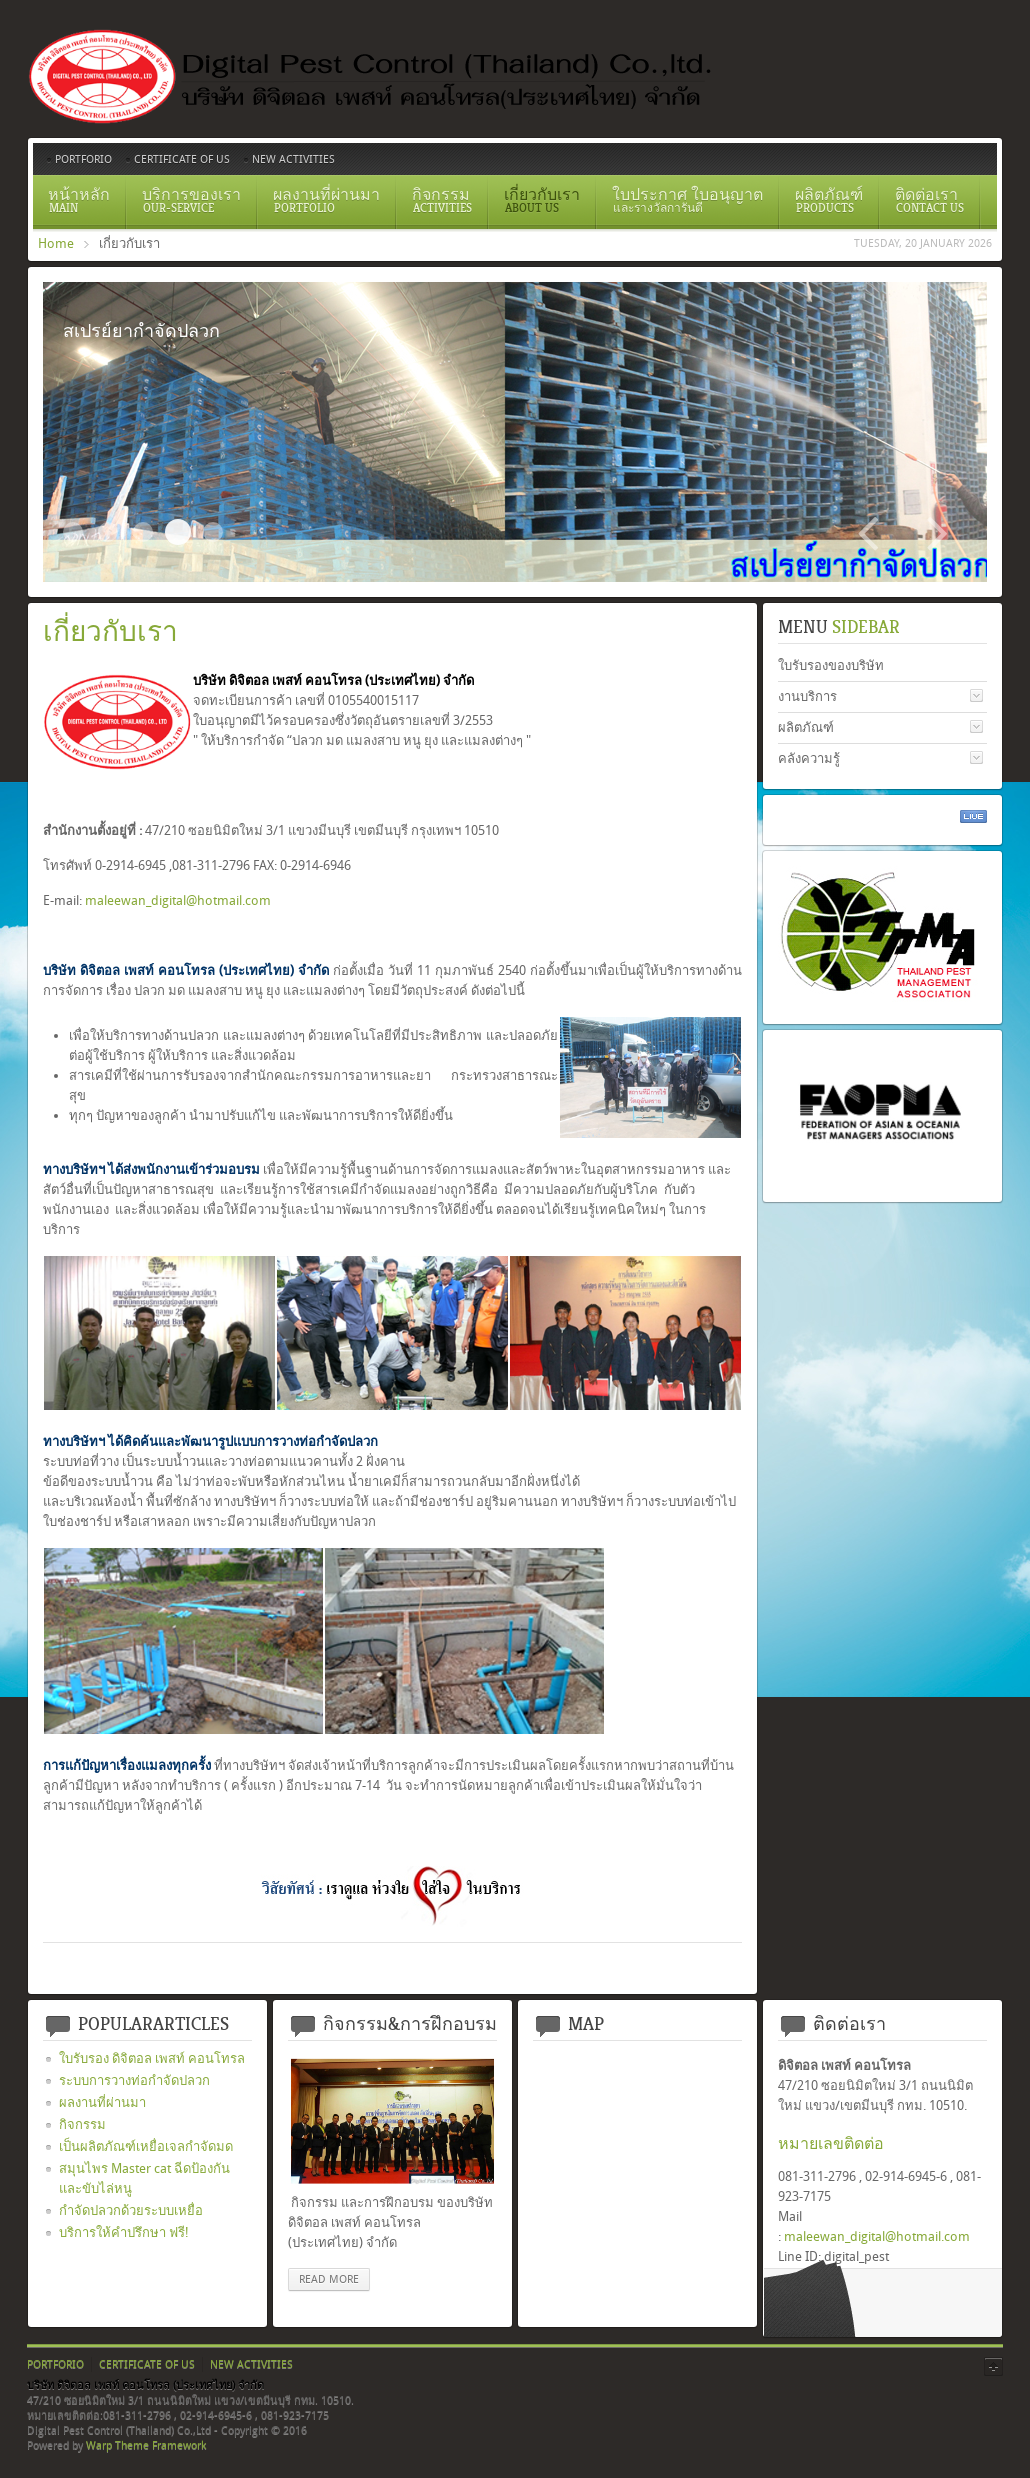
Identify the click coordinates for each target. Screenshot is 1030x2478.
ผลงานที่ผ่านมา (102, 2102)
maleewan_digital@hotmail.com (178, 900)
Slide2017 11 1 (73, 532)
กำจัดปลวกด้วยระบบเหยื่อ (131, 2210)
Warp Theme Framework (146, 2445)
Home (56, 243)
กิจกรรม (82, 2124)
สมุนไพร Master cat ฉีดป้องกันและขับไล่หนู (144, 2178)
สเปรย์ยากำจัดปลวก (178, 532)
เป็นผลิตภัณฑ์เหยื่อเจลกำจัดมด (146, 2146)
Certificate (108, 532)
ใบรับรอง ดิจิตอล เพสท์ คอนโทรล (152, 2058)
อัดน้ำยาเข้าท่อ (213, 532)
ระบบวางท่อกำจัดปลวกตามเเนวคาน (143, 532)
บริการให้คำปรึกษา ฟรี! (124, 2232)
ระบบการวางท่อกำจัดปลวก (134, 2080)
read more (329, 2279)
